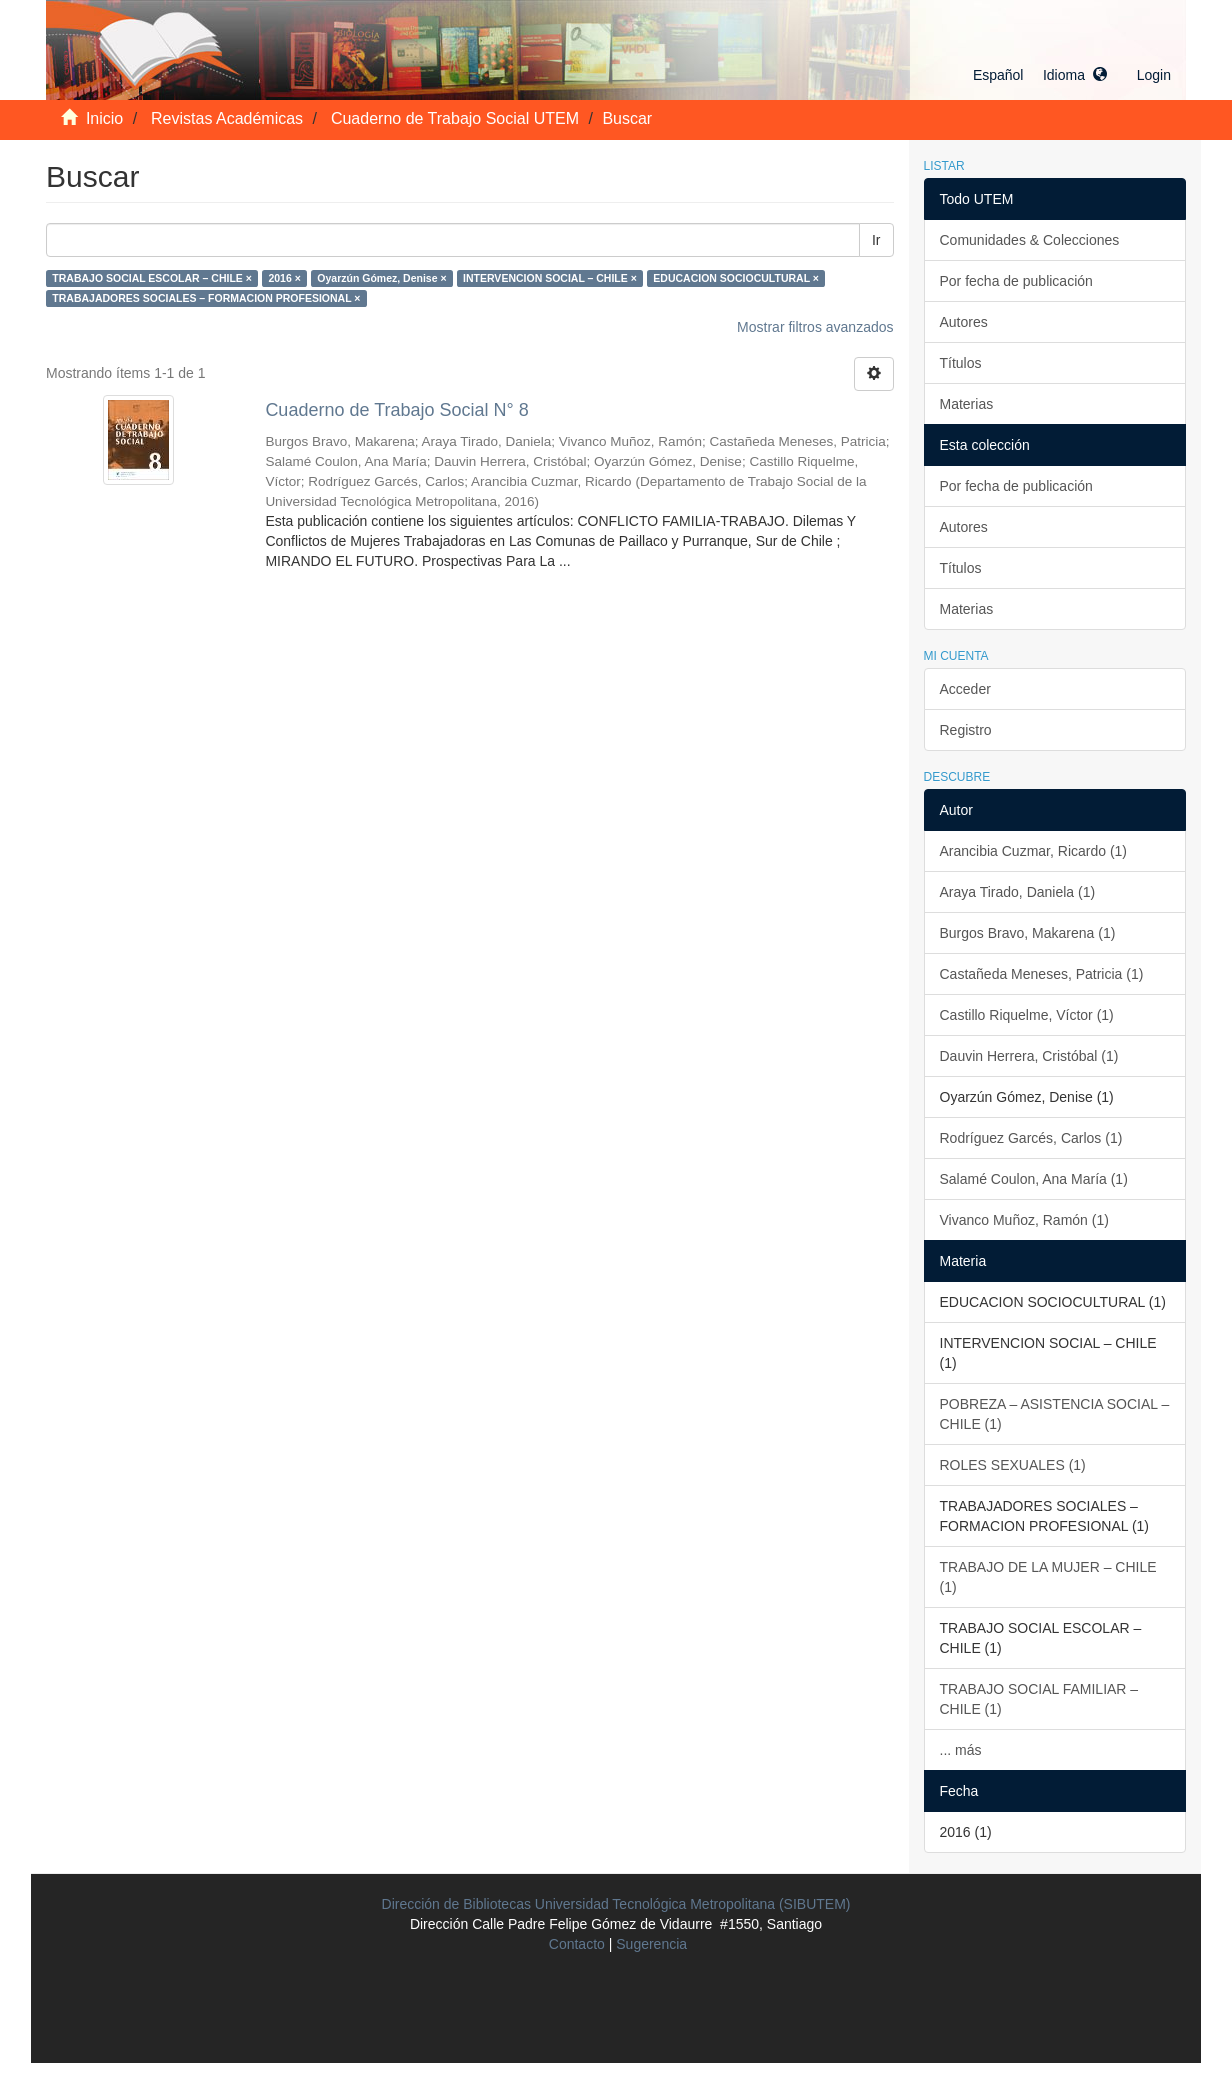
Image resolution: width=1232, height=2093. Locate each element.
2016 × (284, 278)
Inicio (104, 118)
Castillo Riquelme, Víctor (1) (1027, 1015)
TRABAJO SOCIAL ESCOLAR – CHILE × (152, 278)
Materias (967, 404)
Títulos (961, 363)
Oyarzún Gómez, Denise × (381, 278)
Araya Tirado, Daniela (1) (1018, 892)
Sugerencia (651, 1944)
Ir (876, 240)
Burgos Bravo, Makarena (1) (1028, 933)
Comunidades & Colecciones (1030, 240)
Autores (964, 322)
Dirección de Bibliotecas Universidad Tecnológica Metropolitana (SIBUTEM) (616, 1904)
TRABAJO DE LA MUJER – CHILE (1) (1048, 1577)
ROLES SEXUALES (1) (1013, 1465)
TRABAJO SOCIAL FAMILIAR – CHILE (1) (1039, 1699)
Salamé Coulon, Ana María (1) (1034, 1179)
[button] (1040, 75)
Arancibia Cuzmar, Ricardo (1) (1034, 851)
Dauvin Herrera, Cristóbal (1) (1029, 1056)
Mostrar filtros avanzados (815, 327)
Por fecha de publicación (1016, 281)
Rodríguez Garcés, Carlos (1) (1031, 1138)
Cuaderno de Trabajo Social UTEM (455, 118)
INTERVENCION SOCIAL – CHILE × (550, 278)
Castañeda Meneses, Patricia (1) (1042, 974)
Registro (966, 730)
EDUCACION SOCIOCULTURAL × (736, 278)
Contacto (577, 1944)
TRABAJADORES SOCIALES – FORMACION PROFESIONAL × (206, 298)
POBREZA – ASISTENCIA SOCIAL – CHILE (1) (1055, 1414)
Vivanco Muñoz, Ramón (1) (1024, 1220)
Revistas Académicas (227, 118)
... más (961, 1750)
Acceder (965, 689)
